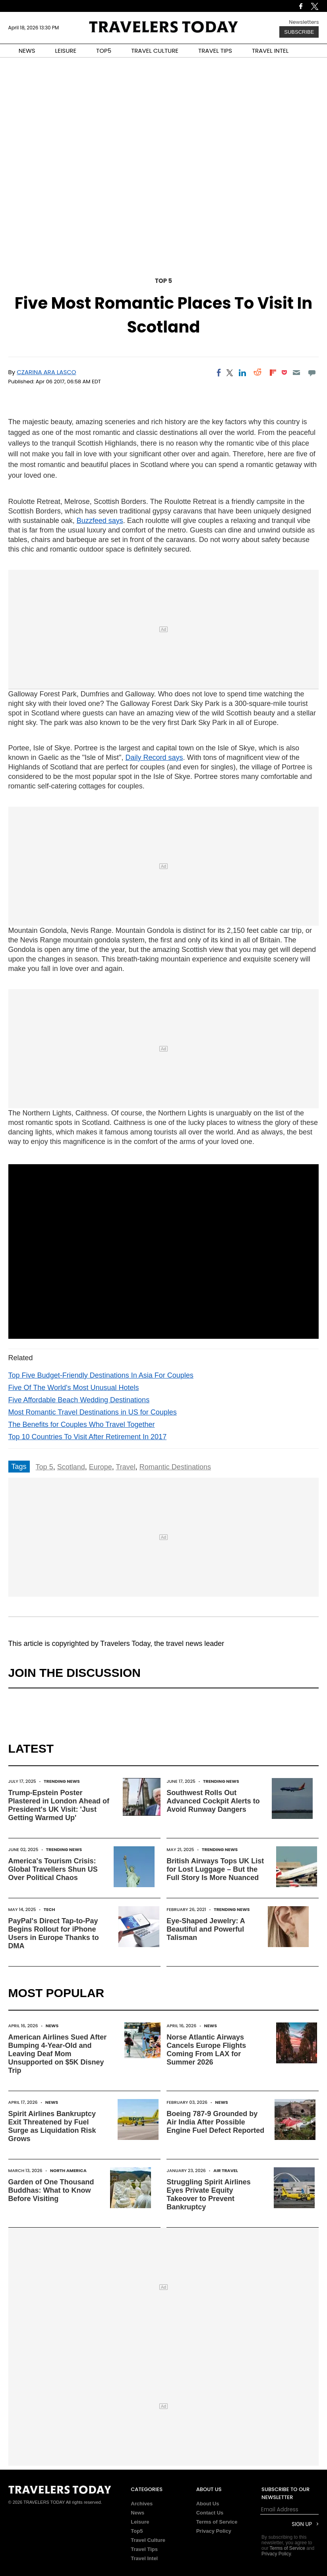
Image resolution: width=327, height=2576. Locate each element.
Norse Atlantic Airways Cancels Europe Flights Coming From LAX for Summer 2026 (206, 2049)
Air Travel (225, 2170)
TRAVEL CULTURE (154, 50)
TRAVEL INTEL (270, 50)
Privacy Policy (213, 2531)
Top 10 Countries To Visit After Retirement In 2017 (87, 1437)
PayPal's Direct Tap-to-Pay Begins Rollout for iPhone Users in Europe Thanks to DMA (53, 1933)
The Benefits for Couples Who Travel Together (81, 1424)
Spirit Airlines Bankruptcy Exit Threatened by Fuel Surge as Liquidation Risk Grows (52, 2126)
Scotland (71, 1467)
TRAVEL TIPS (215, 50)
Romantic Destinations (175, 1467)
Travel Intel (144, 2558)
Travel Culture (148, 2540)
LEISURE (65, 50)
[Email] (297, 372)
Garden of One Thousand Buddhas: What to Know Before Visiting (51, 2190)
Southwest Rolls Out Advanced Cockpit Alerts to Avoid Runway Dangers (212, 1801)
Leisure (140, 2522)
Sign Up (302, 2524)
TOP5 (103, 50)
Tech (49, 1909)
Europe (100, 1467)
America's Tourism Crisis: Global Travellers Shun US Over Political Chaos (53, 1869)
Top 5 (163, 281)
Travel (125, 1467)
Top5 (137, 2531)
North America (68, 2170)
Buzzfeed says (100, 521)
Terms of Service (217, 2522)
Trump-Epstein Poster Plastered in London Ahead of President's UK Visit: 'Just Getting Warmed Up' (58, 1805)
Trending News (62, 1781)
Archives (142, 2504)
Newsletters (304, 22)
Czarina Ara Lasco (46, 372)
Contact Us (210, 2513)
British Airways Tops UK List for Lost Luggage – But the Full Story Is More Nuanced (215, 1869)
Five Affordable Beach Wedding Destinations (79, 1400)
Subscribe (299, 32)
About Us (207, 2504)
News (52, 2025)
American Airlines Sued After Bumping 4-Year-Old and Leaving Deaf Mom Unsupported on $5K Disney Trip (57, 2053)
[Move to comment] (312, 372)
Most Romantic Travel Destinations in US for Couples (92, 1412)
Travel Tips (144, 2549)
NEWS (27, 50)
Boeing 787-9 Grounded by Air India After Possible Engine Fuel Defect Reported (215, 2122)
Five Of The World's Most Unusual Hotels (73, 1388)
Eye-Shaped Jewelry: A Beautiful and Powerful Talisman (205, 1929)
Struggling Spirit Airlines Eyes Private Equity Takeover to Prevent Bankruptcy (208, 2194)
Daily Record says (154, 757)
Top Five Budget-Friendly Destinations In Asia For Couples (100, 1375)
